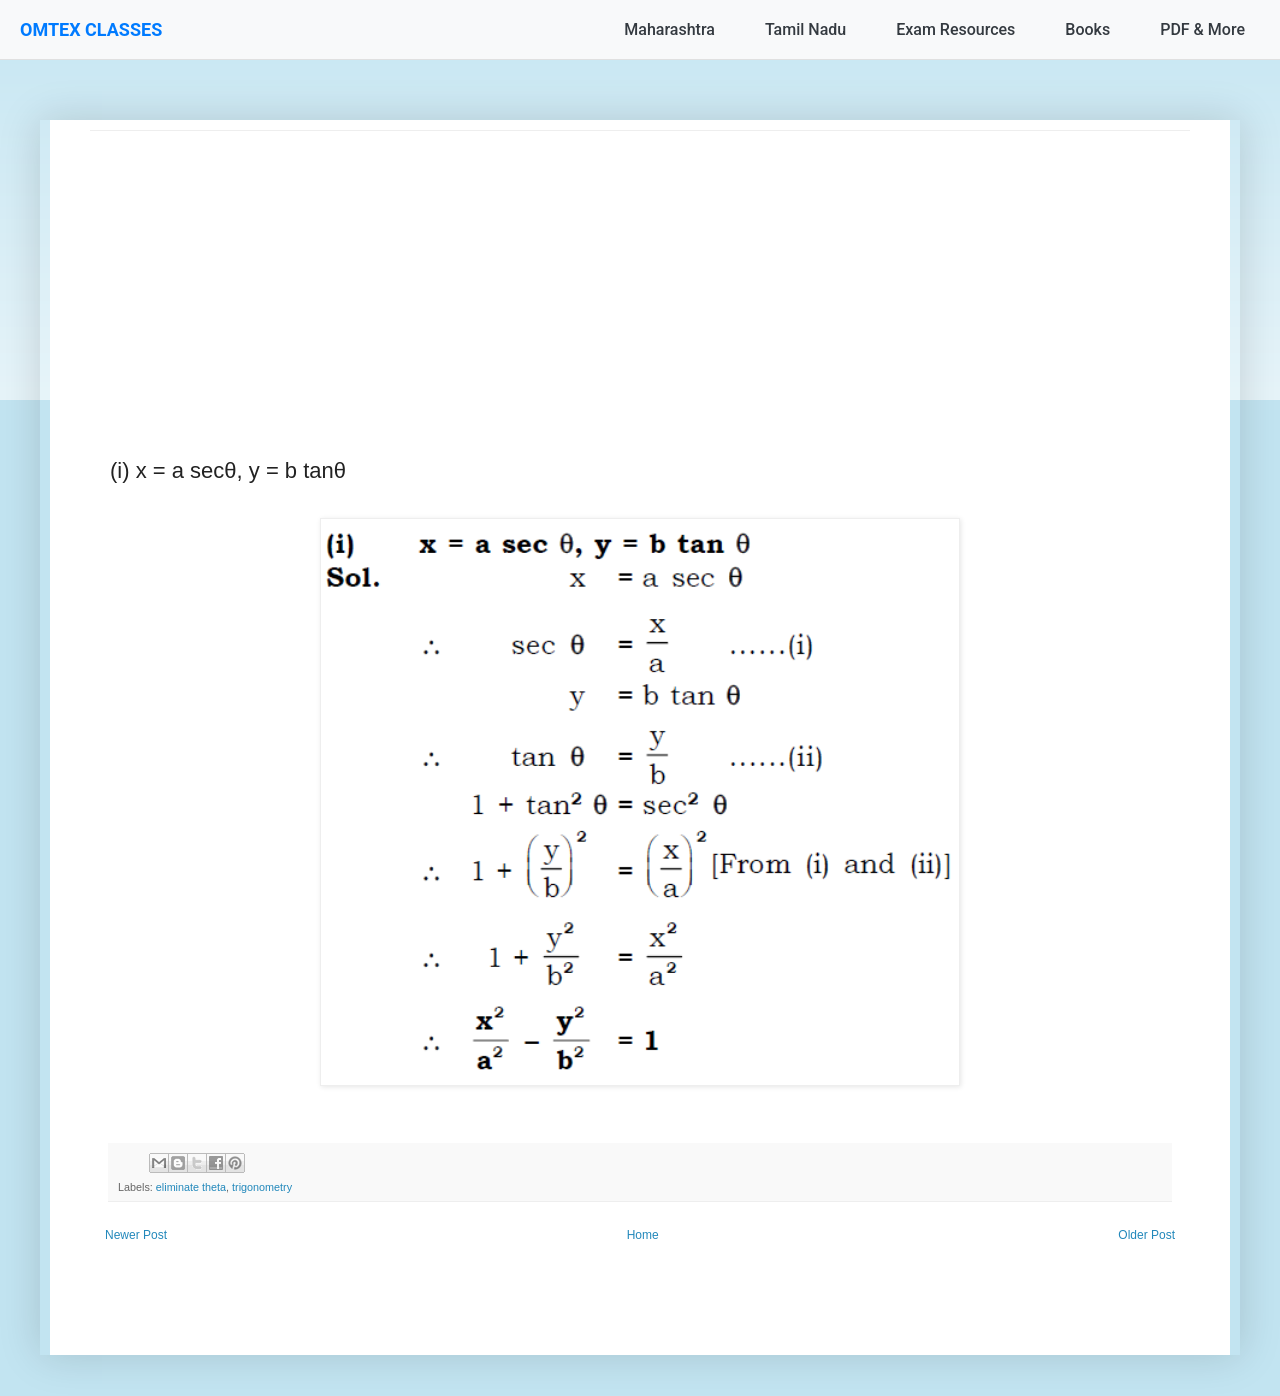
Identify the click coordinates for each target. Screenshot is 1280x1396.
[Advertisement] (640, 271)
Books (1087, 29)
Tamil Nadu (805, 29)
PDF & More (1202, 29)
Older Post (1146, 1235)
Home (643, 1235)
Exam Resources (955, 29)
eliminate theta (191, 1187)
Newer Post (136, 1235)
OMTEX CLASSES (91, 29)
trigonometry (262, 1187)
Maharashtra (669, 29)
